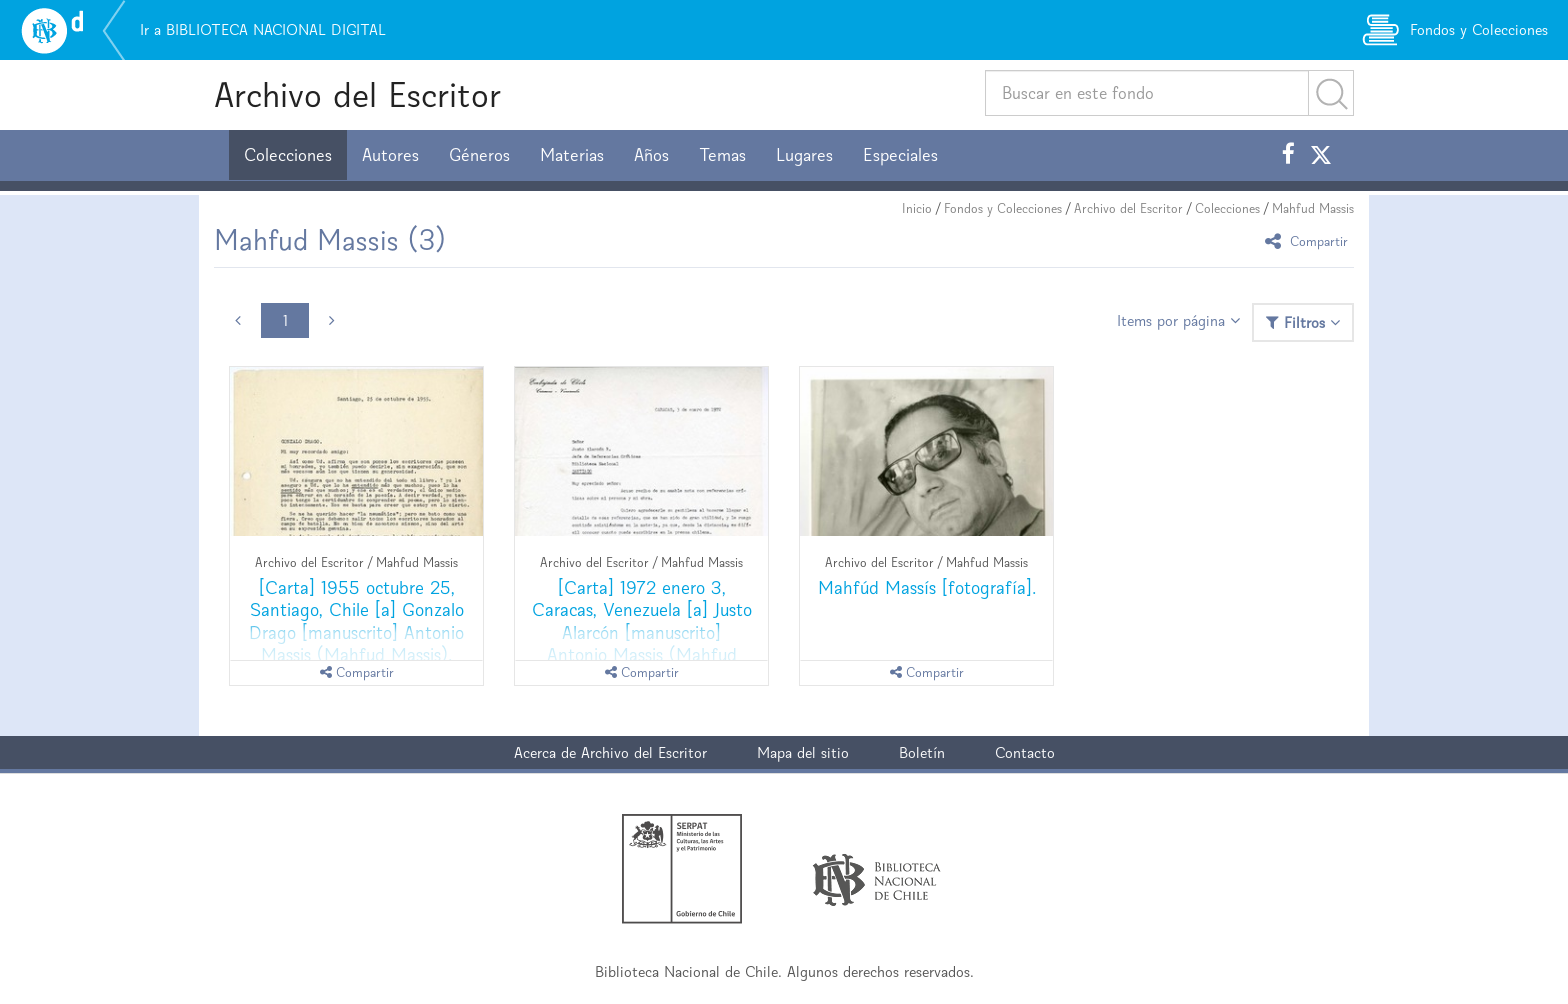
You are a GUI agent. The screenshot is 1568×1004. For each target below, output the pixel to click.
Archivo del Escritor (357, 94)
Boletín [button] (922, 752)
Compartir (1309, 240)
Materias (572, 155)
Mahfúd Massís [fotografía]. (927, 587)
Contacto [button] (1025, 752)
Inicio (917, 208)
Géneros (479, 155)
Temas (722, 155)
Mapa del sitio (803, 752)
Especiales (900, 155)
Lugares (804, 155)
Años (651, 155)
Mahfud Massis (1313, 208)
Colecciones (288, 155)
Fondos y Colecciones (1003, 208)
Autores (390, 155)
